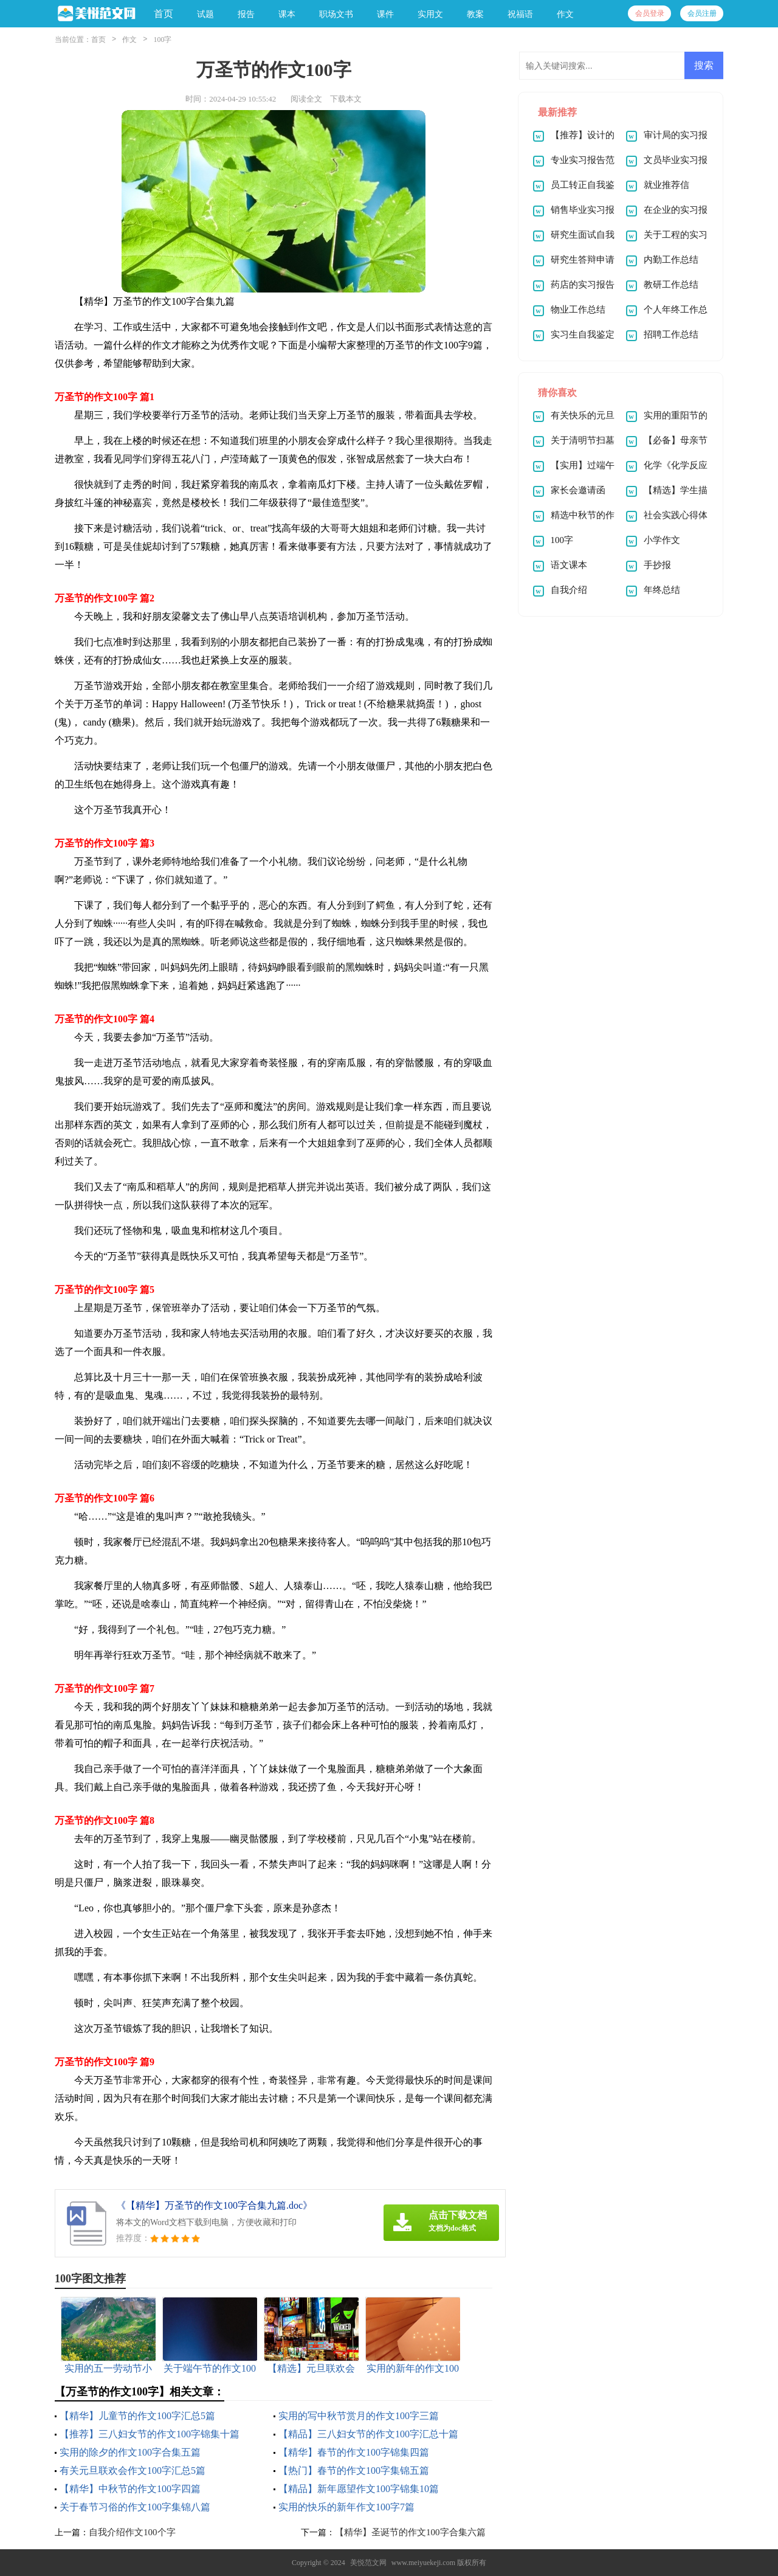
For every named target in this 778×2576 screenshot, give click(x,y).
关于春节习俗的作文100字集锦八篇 (135, 2507)
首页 (163, 14)
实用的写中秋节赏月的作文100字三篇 (358, 2416)
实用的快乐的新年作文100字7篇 (346, 2507)
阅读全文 (306, 98)
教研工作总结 (671, 284)
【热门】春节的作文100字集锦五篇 (353, 2470)
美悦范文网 (368, 2562)
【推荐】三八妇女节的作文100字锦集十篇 (149, 2434)
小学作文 (662, 540)
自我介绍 (569, 590)
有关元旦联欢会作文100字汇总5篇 (132, 2470)
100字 (162, 39)
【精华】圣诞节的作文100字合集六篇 (410, 2532)
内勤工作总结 (671, 260)
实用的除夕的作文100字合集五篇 (130, 2452)
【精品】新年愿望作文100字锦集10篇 (358, 2489)
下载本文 (346, 98)
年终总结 (662, 590)
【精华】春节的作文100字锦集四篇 (353, 2452)
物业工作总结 (578, 309)
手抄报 (657, 565)
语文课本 (569, 565)
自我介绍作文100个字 (132, 2532)
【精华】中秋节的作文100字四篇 (130, 2489)
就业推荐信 (666, 185)
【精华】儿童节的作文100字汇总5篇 (137, 2416)
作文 (129, 39)
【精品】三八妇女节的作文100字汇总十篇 (368, 2434)
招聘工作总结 (671, 334)
